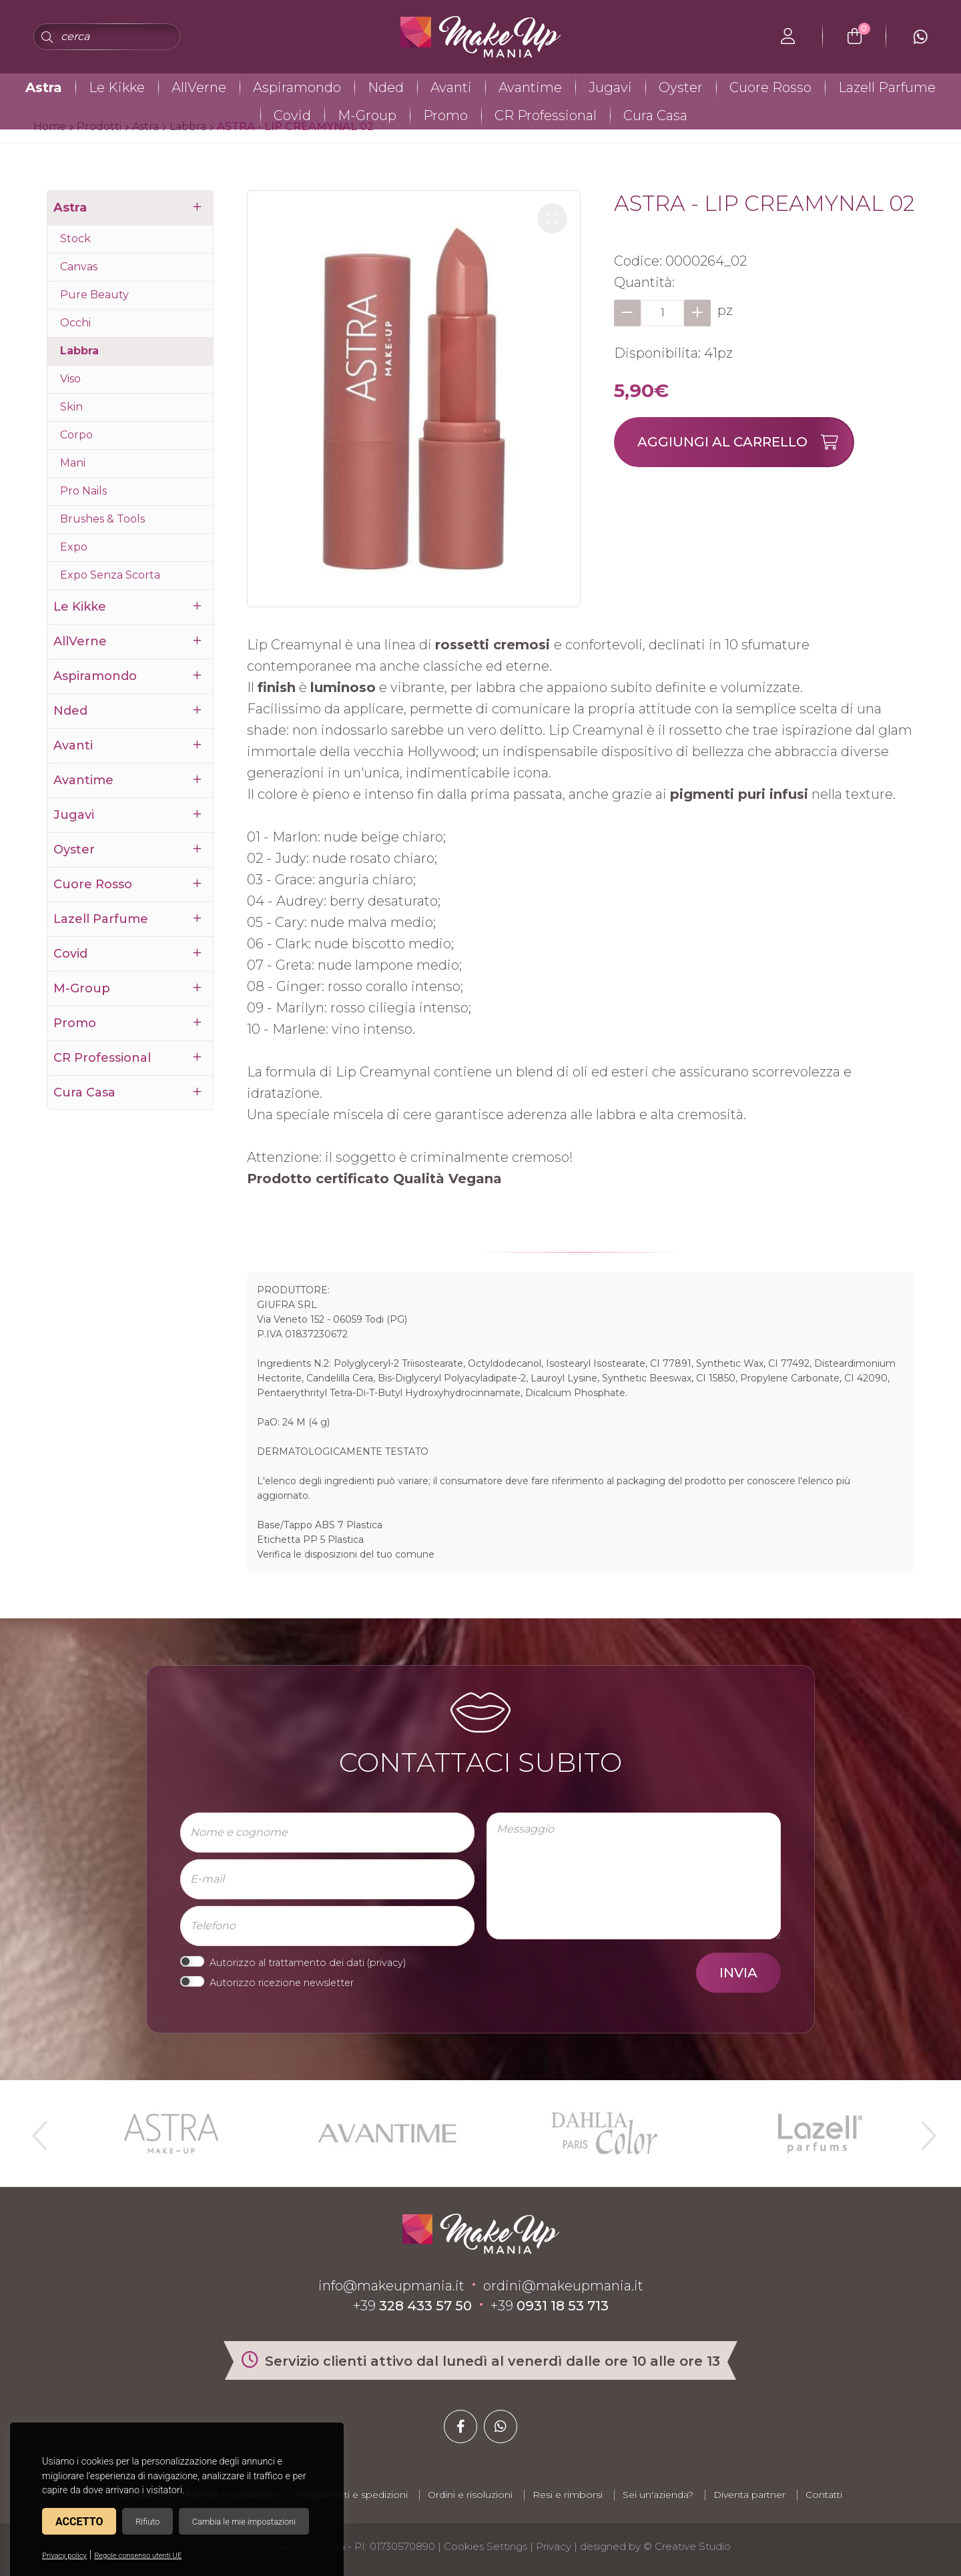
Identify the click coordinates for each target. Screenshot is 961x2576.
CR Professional (546, 115)
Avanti (451, 87)
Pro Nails (83, 491)
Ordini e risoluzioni (470, 2495)
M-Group (367, 115)
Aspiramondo (297, 87)
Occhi (75, 322)
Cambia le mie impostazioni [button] (244, 2522)
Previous (38, 2130)
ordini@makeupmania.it (563, 2286)
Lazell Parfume (887, 87)
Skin (71, 406)
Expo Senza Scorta (110, 575)
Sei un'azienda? (658, 2495)
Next (923, 2130)
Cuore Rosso (770, 87)
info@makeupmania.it (391, 2286)
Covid (292, 115)
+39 (412, 2306)
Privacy (553, 2546)
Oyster (681, 87)
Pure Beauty (94, 294)
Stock (75, 238)
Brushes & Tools (102, 519)
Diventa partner (749, 2495)
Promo (445, 115)
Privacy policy (64, 2555)
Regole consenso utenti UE (138, 2555)
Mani (72, 462)
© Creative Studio (687, 2546)
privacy (386, 1963)
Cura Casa (655, 115)
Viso (70, 378)
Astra (43, 87)
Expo (73, 547)
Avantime (530, 87)
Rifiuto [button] (147, 2522)
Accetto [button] (79, 2521)
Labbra (79, 350)
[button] (552, 219)
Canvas (78, 266)
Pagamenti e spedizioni (353, 2495)
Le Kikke (117, 87)
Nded (386, 87)
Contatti (824, 2495)
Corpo (76, 434)
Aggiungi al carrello (745, 442)
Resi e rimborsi (568, 2495)
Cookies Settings (485, 2546)
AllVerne (199, 87)
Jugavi (610, 87)
